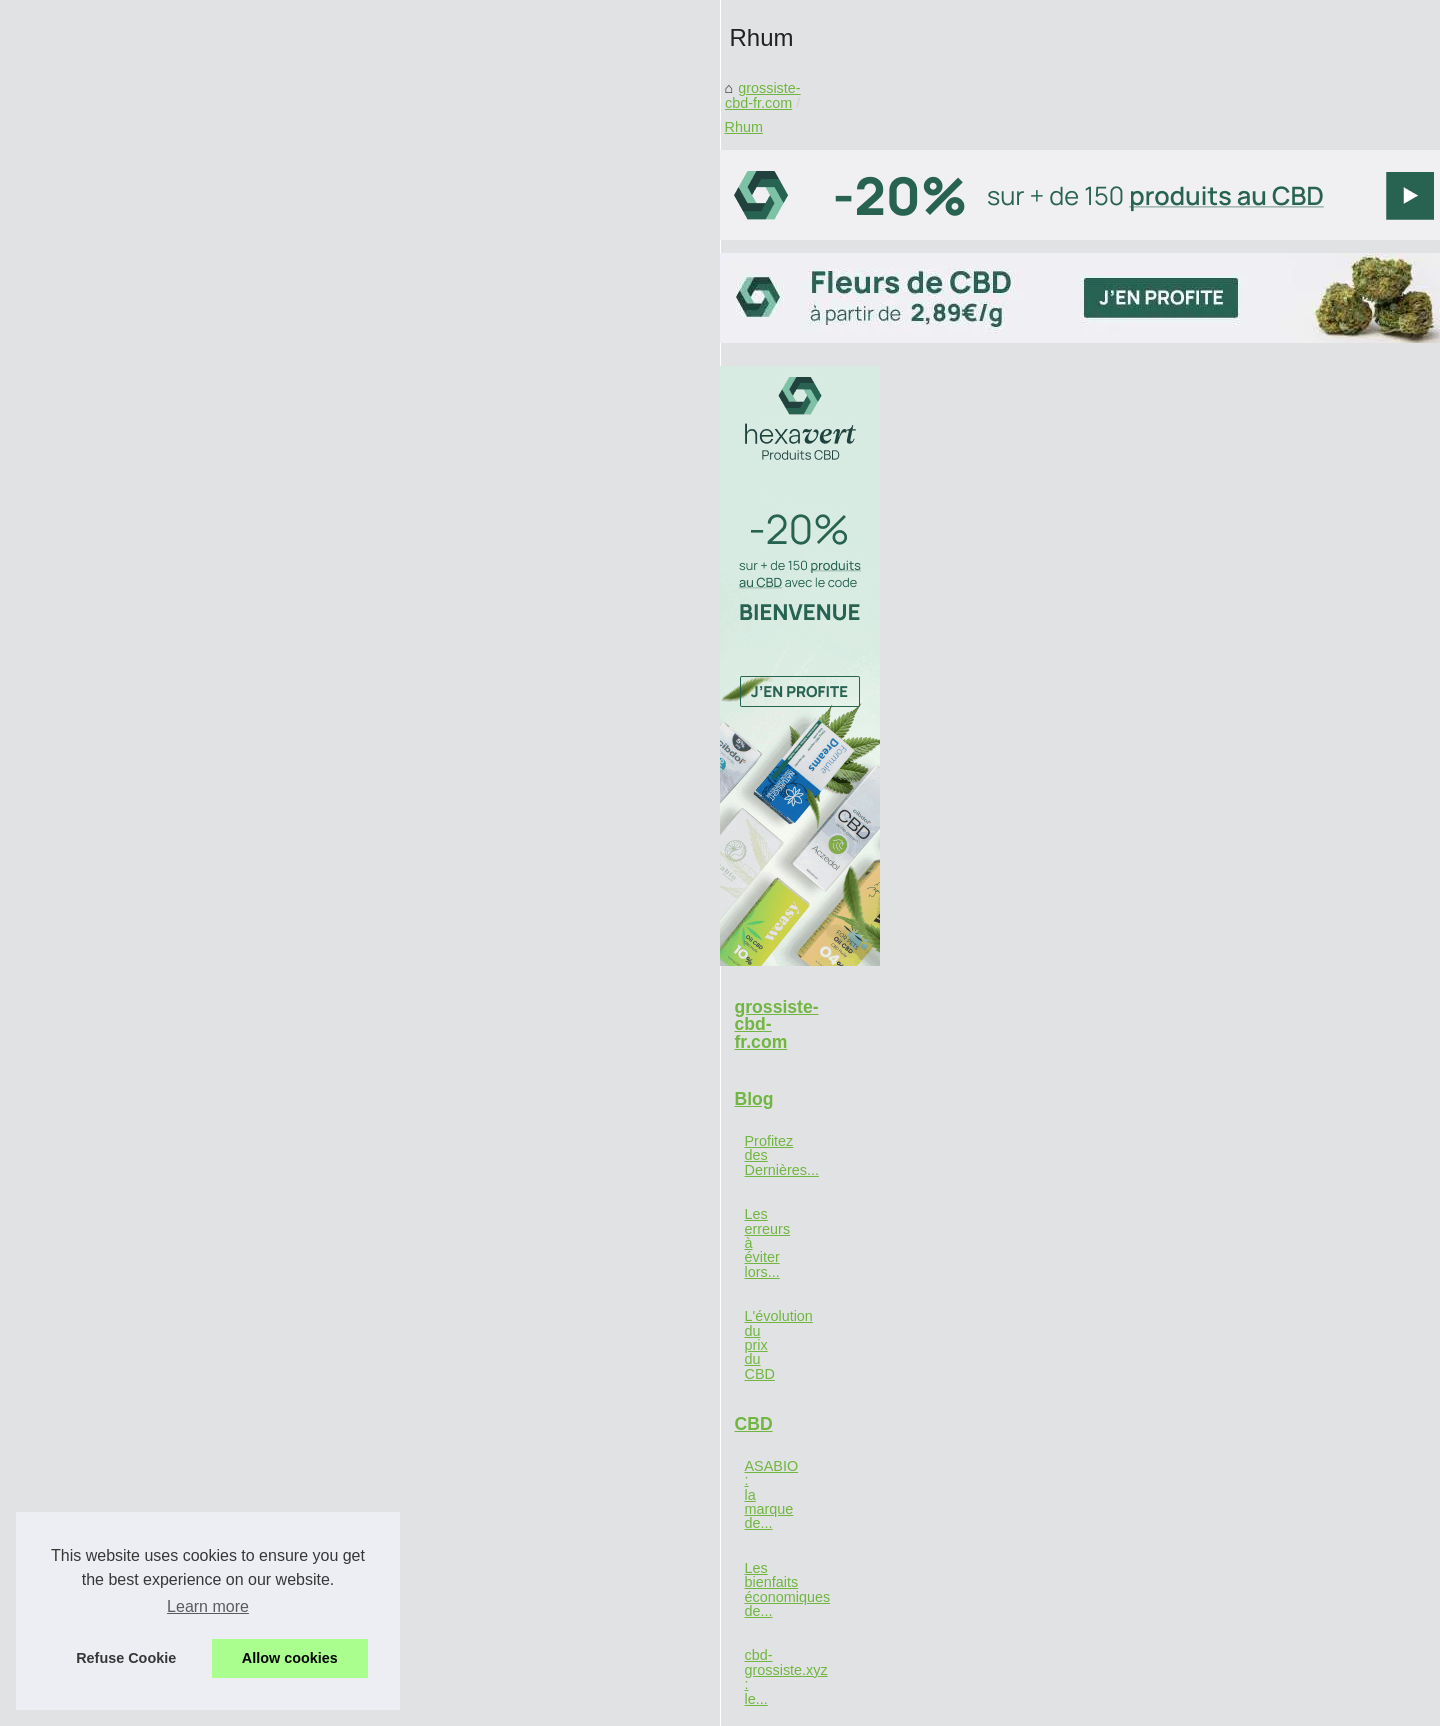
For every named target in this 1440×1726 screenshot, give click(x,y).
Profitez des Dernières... (222, 1150)
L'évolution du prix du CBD (230, 1239)
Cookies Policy (471, 1704)
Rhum (605, 539)
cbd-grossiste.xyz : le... (218, 1420)
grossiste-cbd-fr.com (504, 539)
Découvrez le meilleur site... (233, 1464)
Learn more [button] (208, 1606)
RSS (537, 1704)
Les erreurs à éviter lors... (226, 1195)
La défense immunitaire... (226, 1509)
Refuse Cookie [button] (126, 1658)
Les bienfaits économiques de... (246, 1375)
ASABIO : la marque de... (226, 1331)
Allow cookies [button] (290, 1658)
